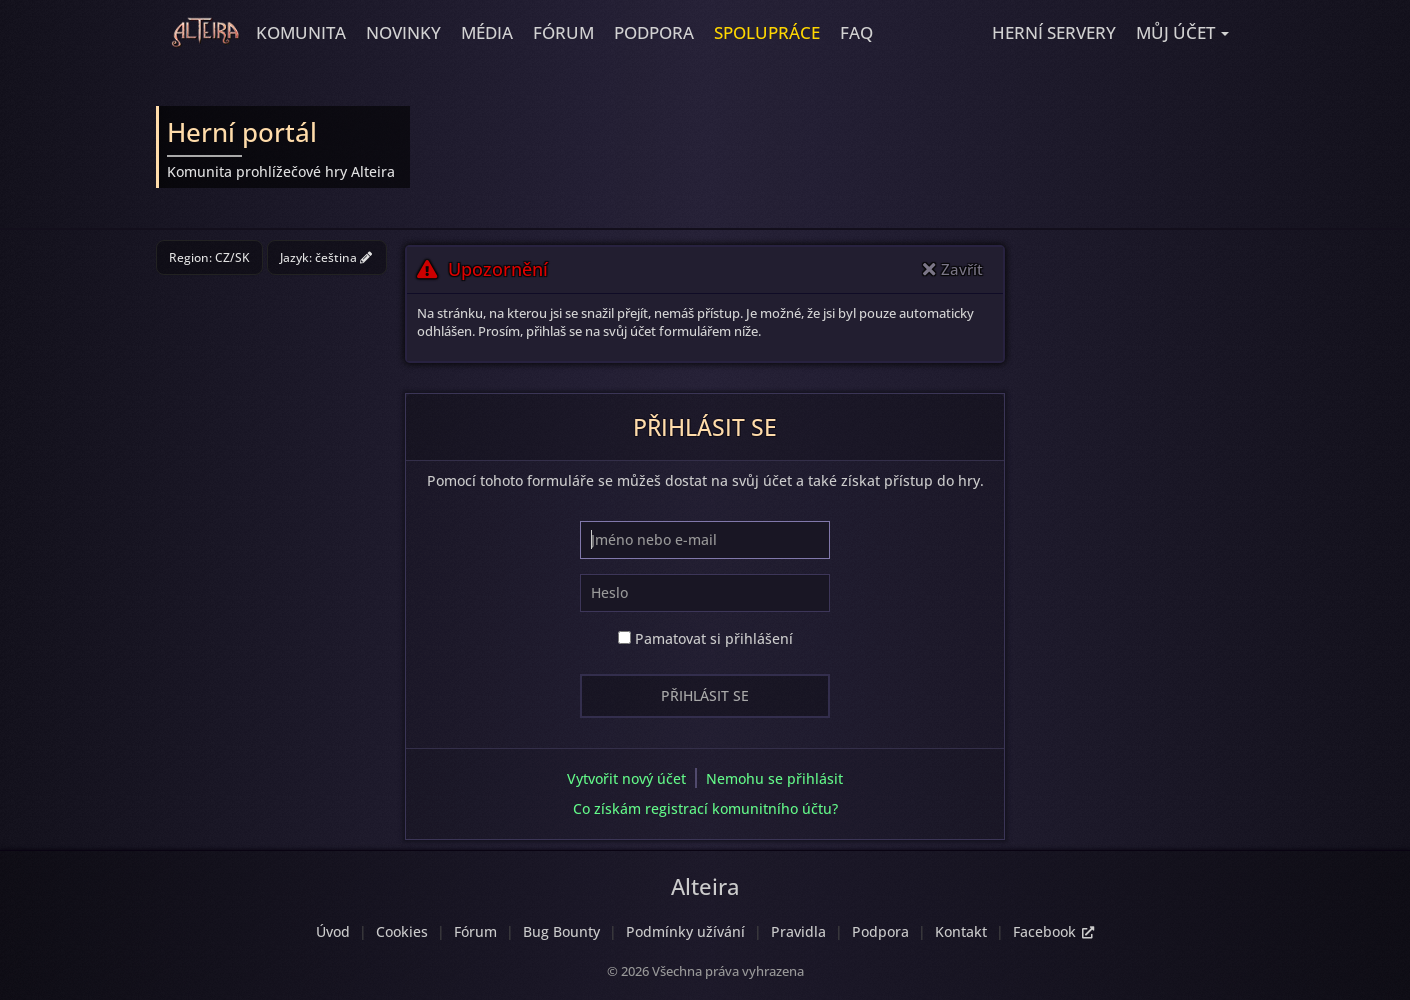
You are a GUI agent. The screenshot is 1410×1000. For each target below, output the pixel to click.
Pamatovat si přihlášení (705, 638)
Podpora (654, 32)
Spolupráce (767, 32)
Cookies (402, 931)
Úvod (333, 931)
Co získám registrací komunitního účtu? (705, 808)
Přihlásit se (705, 695)
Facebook (1053, 931)
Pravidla (798, 931)
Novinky (403, 32)
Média (487, 32)
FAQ (856, 32)
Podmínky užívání (685, 931)
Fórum (563, 32)
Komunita (301, 32)
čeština (343, 257)
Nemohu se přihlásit (774, 778)
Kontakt (961, 931)
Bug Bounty (561, 931)
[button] (1182, 33)
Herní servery (1054, 32)
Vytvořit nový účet (626, 778)
